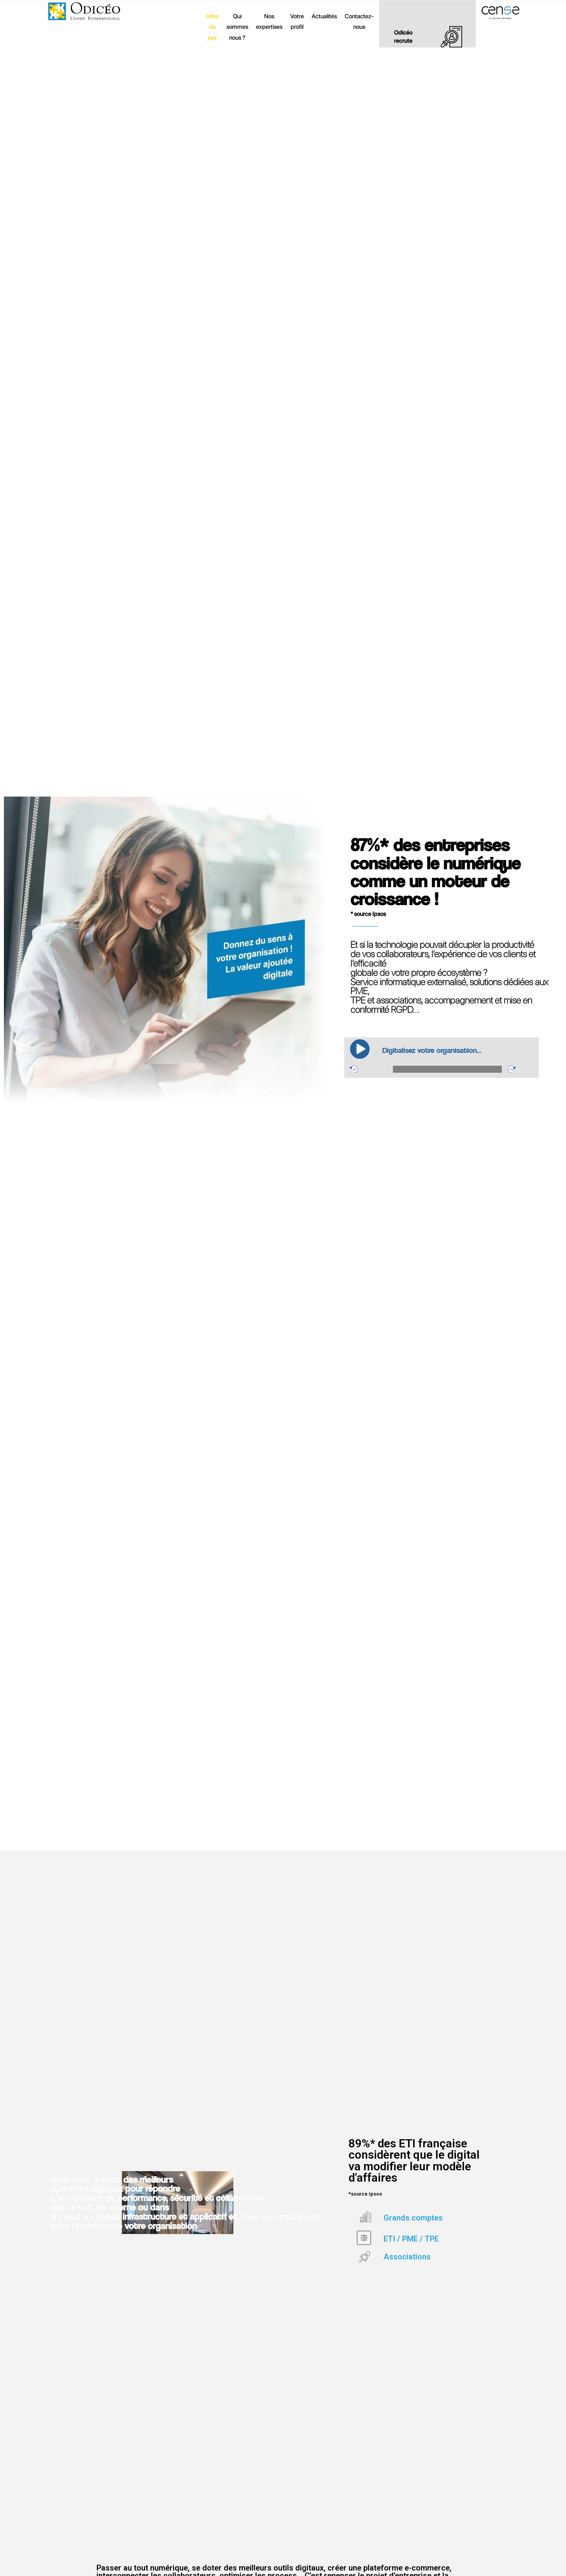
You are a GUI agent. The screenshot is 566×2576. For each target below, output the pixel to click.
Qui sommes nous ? (237, 26)
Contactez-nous (359, 21)
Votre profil (297, 21)
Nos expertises (269, 21)
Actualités (324, 16)
